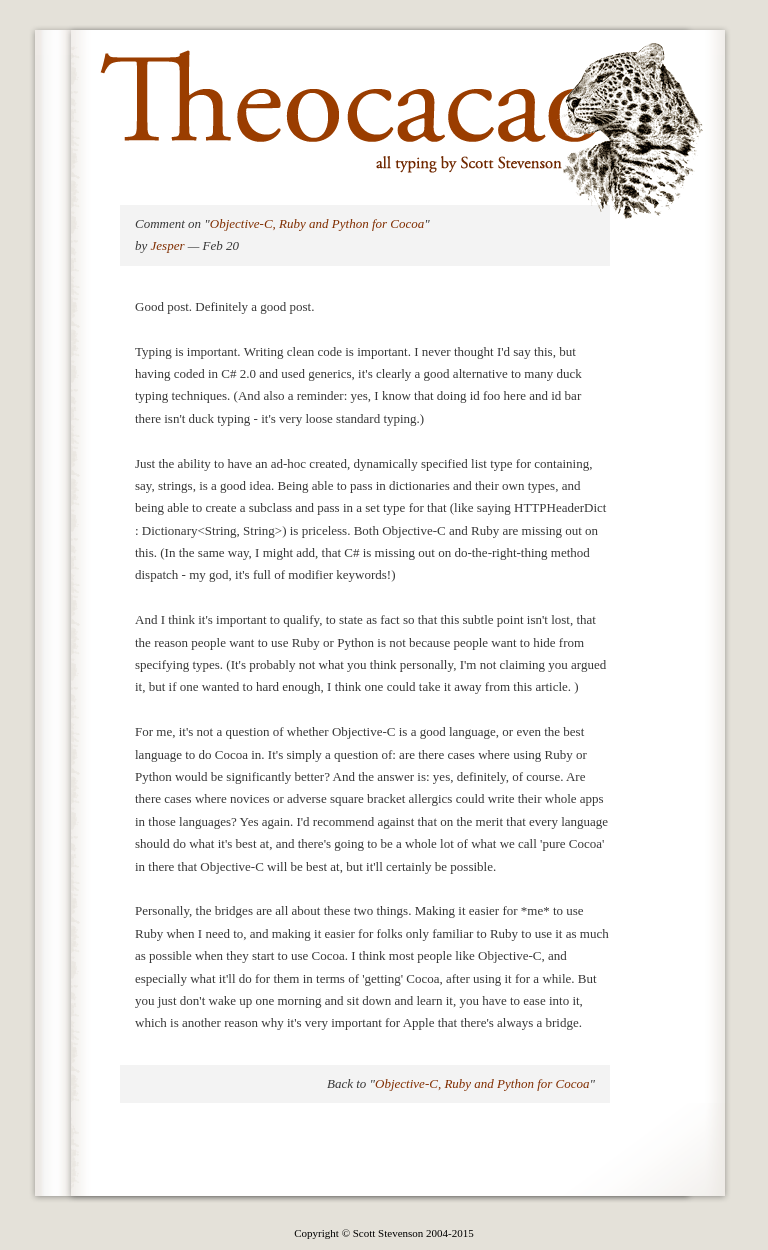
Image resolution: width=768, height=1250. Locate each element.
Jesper (168, 245)
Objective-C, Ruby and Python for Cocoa (317, 223)
